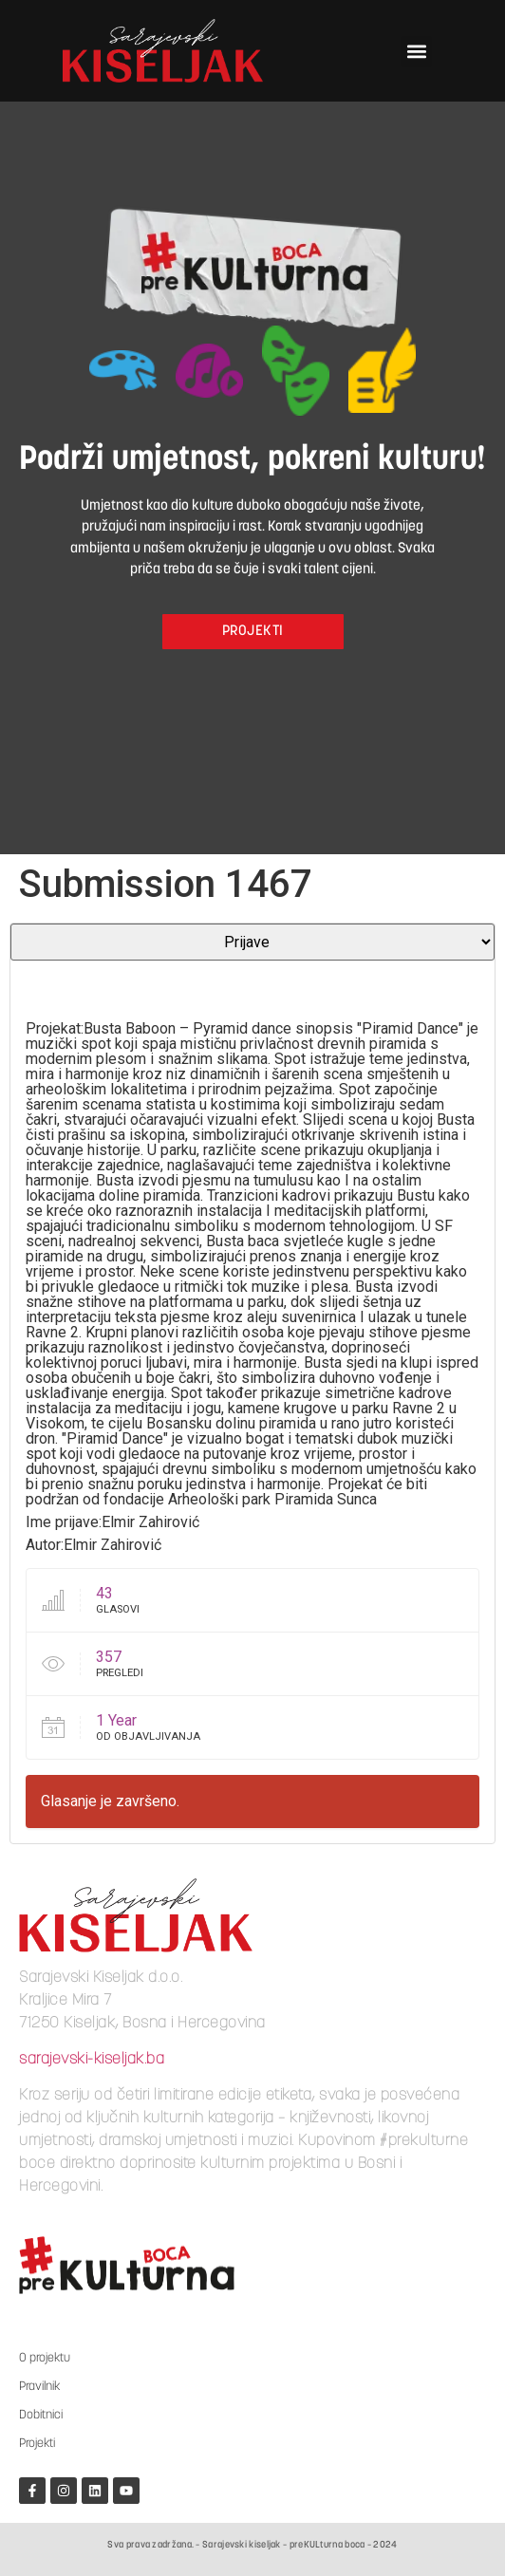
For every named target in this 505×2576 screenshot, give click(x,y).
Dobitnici (41, 2415)
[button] (416, 51)
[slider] (226, 980)
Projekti (37, 2443)
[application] (252, 995)
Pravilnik (39, 2386)
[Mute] (405, 985)
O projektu (44, 2358)
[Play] (35, 985)
